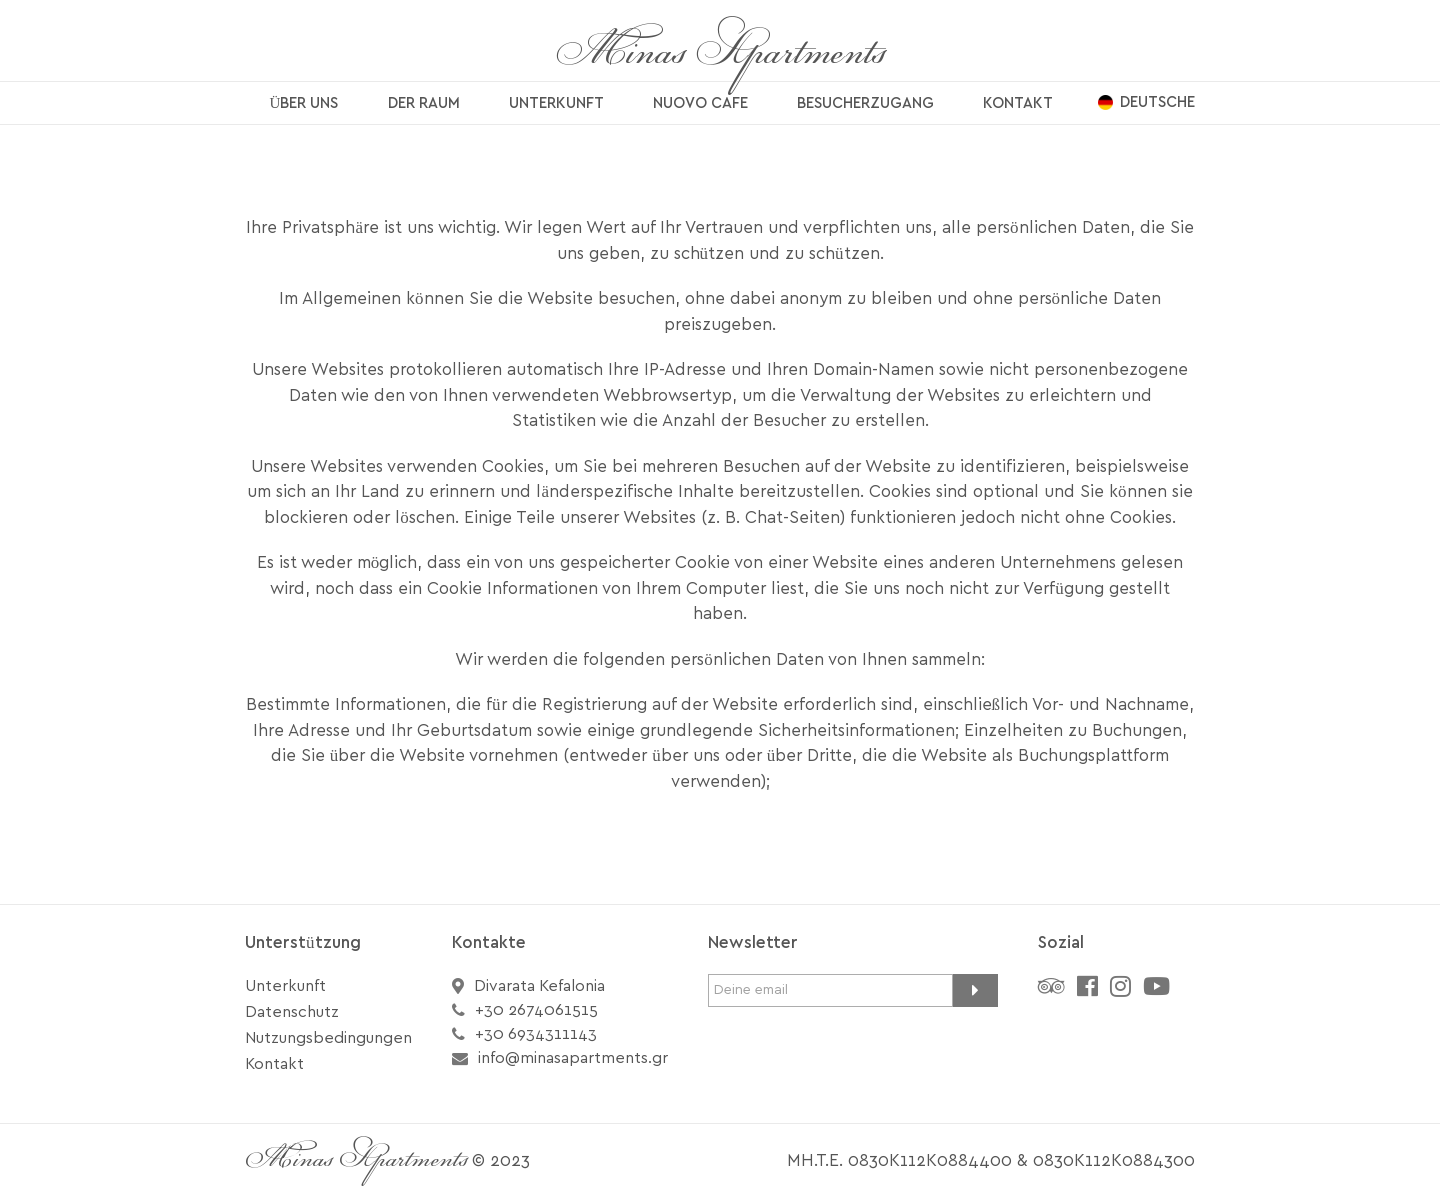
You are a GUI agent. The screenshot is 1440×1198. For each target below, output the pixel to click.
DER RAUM (424, 103)
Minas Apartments (720, 55)
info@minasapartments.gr (573, 1058)
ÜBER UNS (304, 103)
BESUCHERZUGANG (865, 103)
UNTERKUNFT (556, 103)
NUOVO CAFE (700, 103)
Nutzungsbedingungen (328, 1038)
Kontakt (274, 1064)
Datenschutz (292, 1012)
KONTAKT (1018, 103)
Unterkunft (285, 986)
